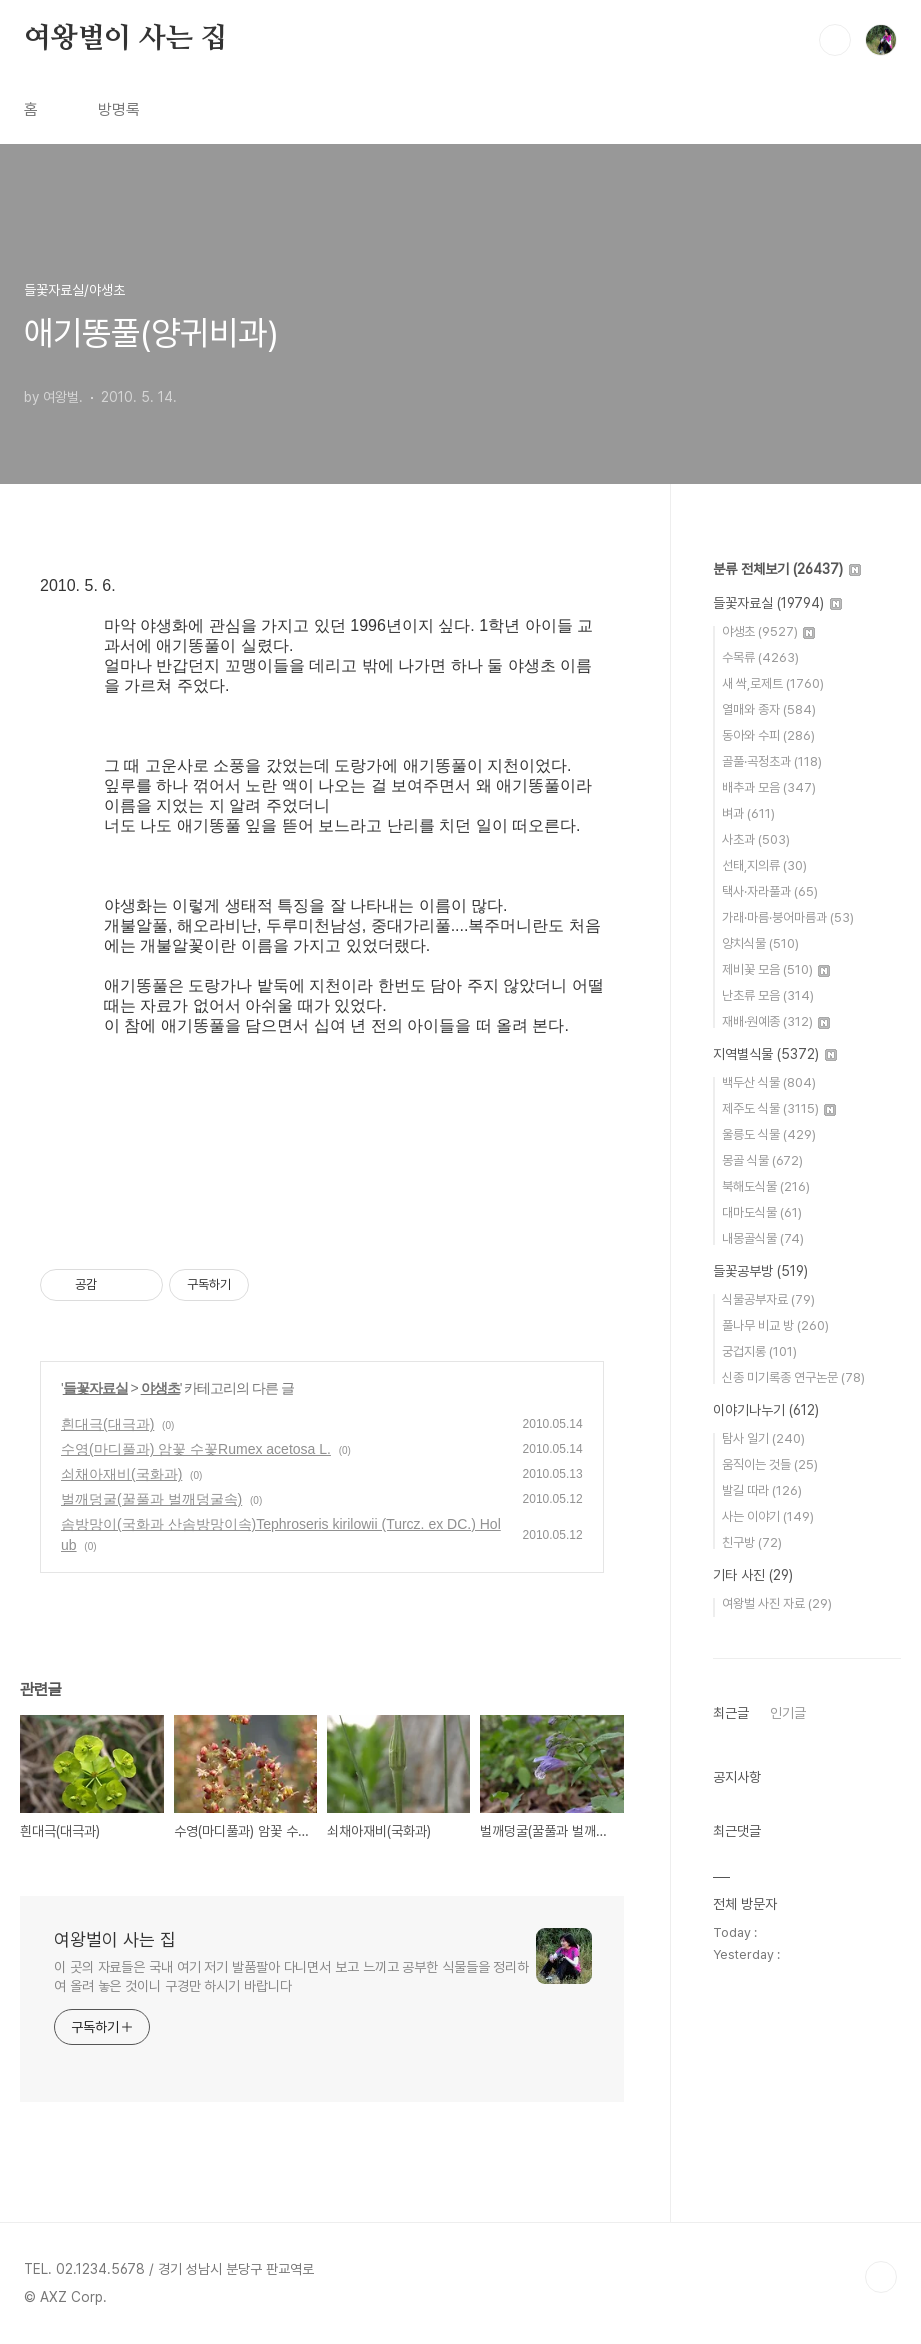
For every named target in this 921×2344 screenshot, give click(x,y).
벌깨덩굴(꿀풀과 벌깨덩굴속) (151, 1499)
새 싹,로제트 (773, 683)
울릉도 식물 (769, 1134)
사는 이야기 (768, 1516)
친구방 (752, 1542)
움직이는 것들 (770, 1464)
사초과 (756, 839)
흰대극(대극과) (107, 1424)
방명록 (119, 109)
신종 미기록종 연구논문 (793, 1377)
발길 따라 (762, 1490)
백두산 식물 (769, 1082)
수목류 (760, 657)
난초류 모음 (768, 995)
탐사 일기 (763, 1438)
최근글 (731, 1713)
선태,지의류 (764, 865)
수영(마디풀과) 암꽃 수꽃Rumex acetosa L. (196, 1449)
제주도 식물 (779, 1108)
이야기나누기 (766, 1410)
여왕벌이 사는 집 (125, 39)
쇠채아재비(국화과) (121, 1474)
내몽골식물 (763, 1238)
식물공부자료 (768, 1299)
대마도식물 (762, 1212)
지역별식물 (775, 1054)
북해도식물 (766, 1186)
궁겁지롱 (759, 1351)
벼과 (748, 813)
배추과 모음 (769, 787)
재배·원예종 (776, 1021)
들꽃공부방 (760, 1271)
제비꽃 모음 (776, 969)
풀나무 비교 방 (775, 1325)
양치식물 (760, 943)
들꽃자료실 (95, 1388)
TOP (881, 2277)
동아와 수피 (768, 735)
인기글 (788, 1713)
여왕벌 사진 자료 (777, 1603)
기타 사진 (753, 1575)
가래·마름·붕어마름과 (788, 917)
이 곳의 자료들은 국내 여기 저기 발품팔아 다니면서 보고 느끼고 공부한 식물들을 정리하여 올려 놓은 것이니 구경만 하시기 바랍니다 (291, 1976)
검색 (835, 40)
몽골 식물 (762, 1160)
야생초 (160, 1388)
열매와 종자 (769, 709)
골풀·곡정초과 (772, 761)
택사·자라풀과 (770, 891)
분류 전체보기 (787, 569)
